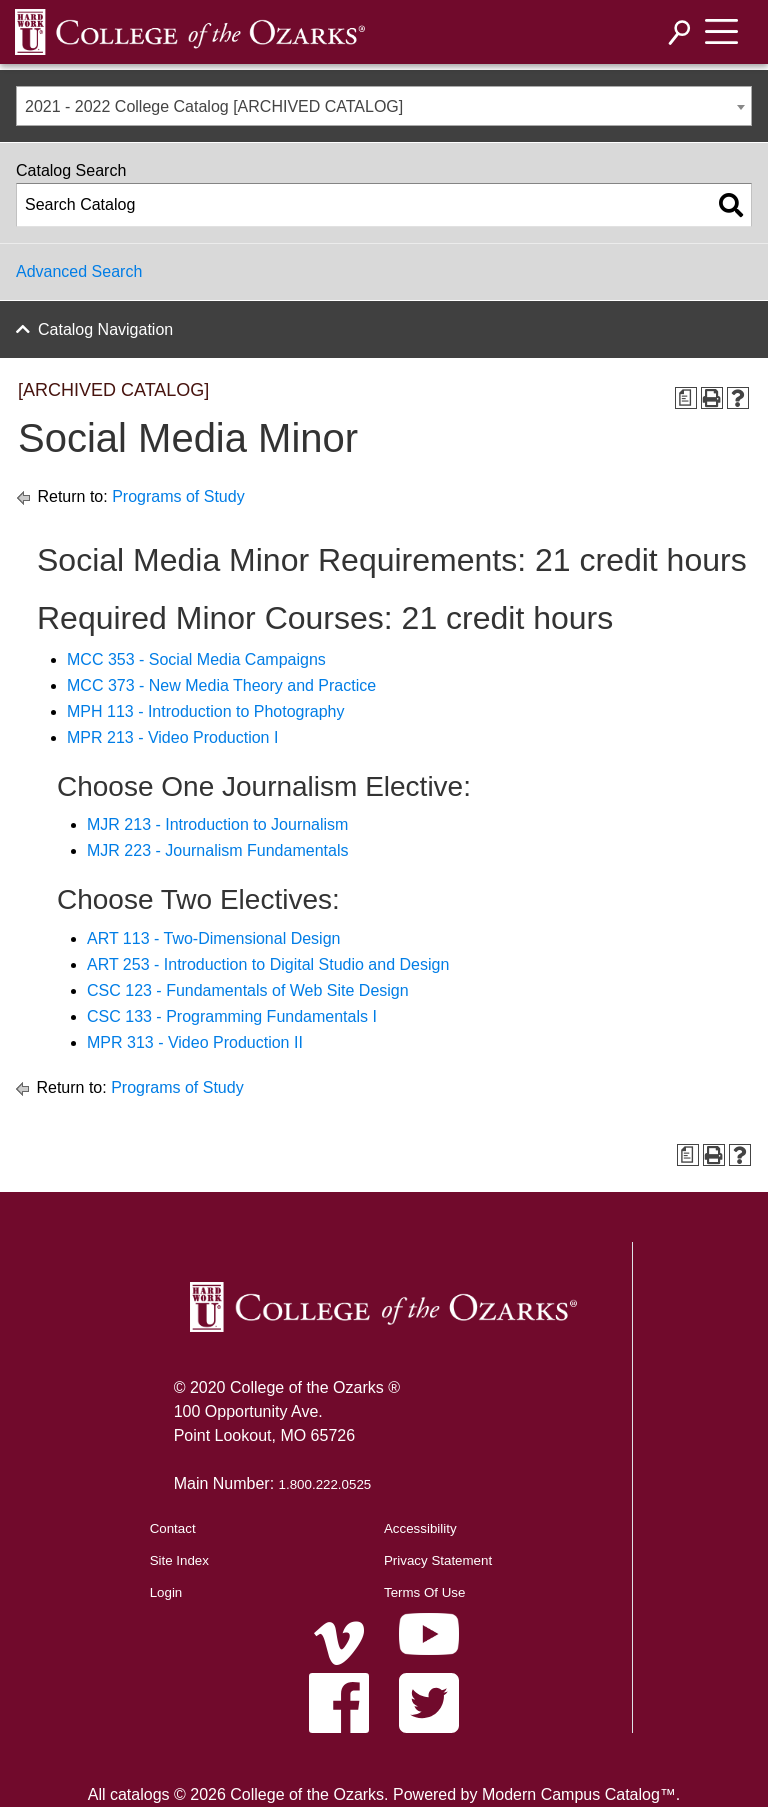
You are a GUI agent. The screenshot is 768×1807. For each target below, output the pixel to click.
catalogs (140, 1794)
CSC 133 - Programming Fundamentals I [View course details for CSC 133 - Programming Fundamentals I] (232, 1016)
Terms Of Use (424, 1592)
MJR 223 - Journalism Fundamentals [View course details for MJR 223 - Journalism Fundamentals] (217, 850)
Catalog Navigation (105, 329)
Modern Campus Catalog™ (579, 1794)
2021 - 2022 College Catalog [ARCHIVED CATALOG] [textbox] (214, 106)
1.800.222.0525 (325, 1484)
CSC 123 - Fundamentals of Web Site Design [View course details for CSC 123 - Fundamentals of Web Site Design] (248, 990)
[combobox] (384, 106)
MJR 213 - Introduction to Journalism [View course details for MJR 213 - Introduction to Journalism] (217, 824)
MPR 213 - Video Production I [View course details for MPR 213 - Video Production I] (172, 737)
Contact (173, 1528)
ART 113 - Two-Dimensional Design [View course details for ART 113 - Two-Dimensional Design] (213, 938)
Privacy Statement (438, 1560)
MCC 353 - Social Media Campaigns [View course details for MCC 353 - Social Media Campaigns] (196, 659)
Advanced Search (79, 271)
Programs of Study (178, 496)
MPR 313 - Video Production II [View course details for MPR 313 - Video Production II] (195, 1042)
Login (166, 1592)
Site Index (179, 1560)
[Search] (680, 32)
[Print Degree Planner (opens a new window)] (686, 398)
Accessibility (420, 1528)
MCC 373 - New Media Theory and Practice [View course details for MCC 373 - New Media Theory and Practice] (221, 685)
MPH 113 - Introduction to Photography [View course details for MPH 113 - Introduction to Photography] (206, 711)
